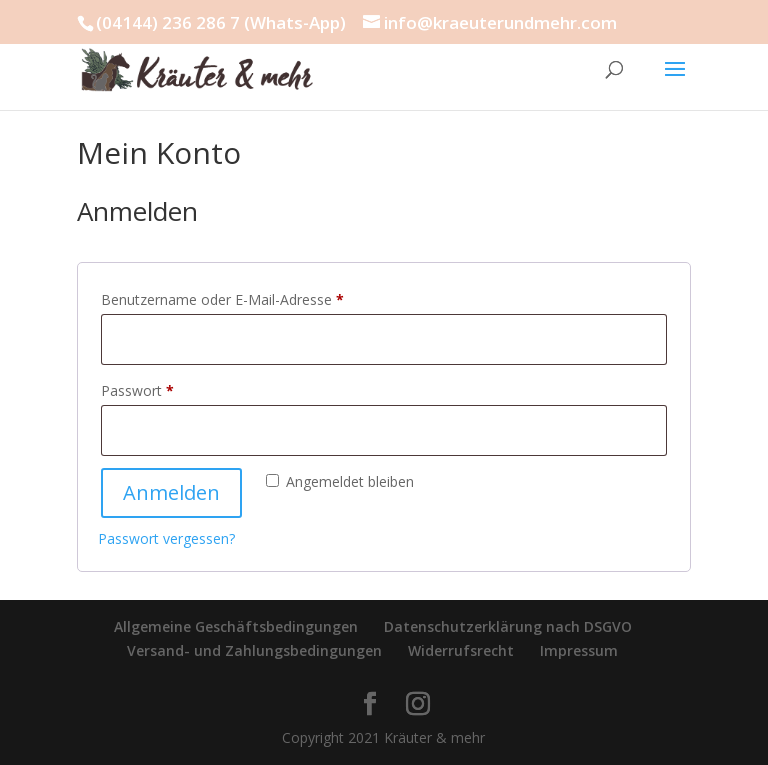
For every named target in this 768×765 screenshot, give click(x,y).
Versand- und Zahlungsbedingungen (254, 650)
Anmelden (171, 492)
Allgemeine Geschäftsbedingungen (236, 626)
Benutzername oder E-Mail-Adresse (259, 297)
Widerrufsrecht (461, 650)
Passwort (174, 388)
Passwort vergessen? (166, 538)
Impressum (579, 650)
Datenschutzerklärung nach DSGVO (508, 626)
